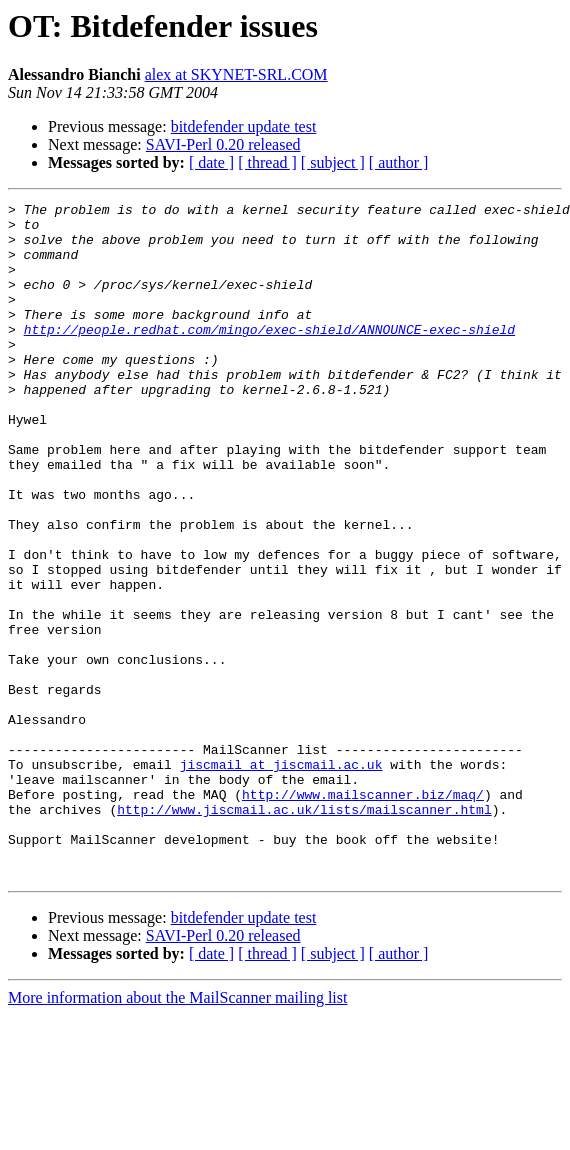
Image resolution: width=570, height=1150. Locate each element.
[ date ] (211, 162)
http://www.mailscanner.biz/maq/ (363, 914)
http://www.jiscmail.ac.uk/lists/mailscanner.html (304, 932)
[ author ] (399, 162)
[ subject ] (333, 162)
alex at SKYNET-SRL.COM (236, 74)
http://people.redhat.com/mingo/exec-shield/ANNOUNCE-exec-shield (269, 356)
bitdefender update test (244, 126)
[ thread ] (267, 162)
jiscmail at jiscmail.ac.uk (281, 878)
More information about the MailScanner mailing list (177, 1132)
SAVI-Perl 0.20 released (223, 144)
